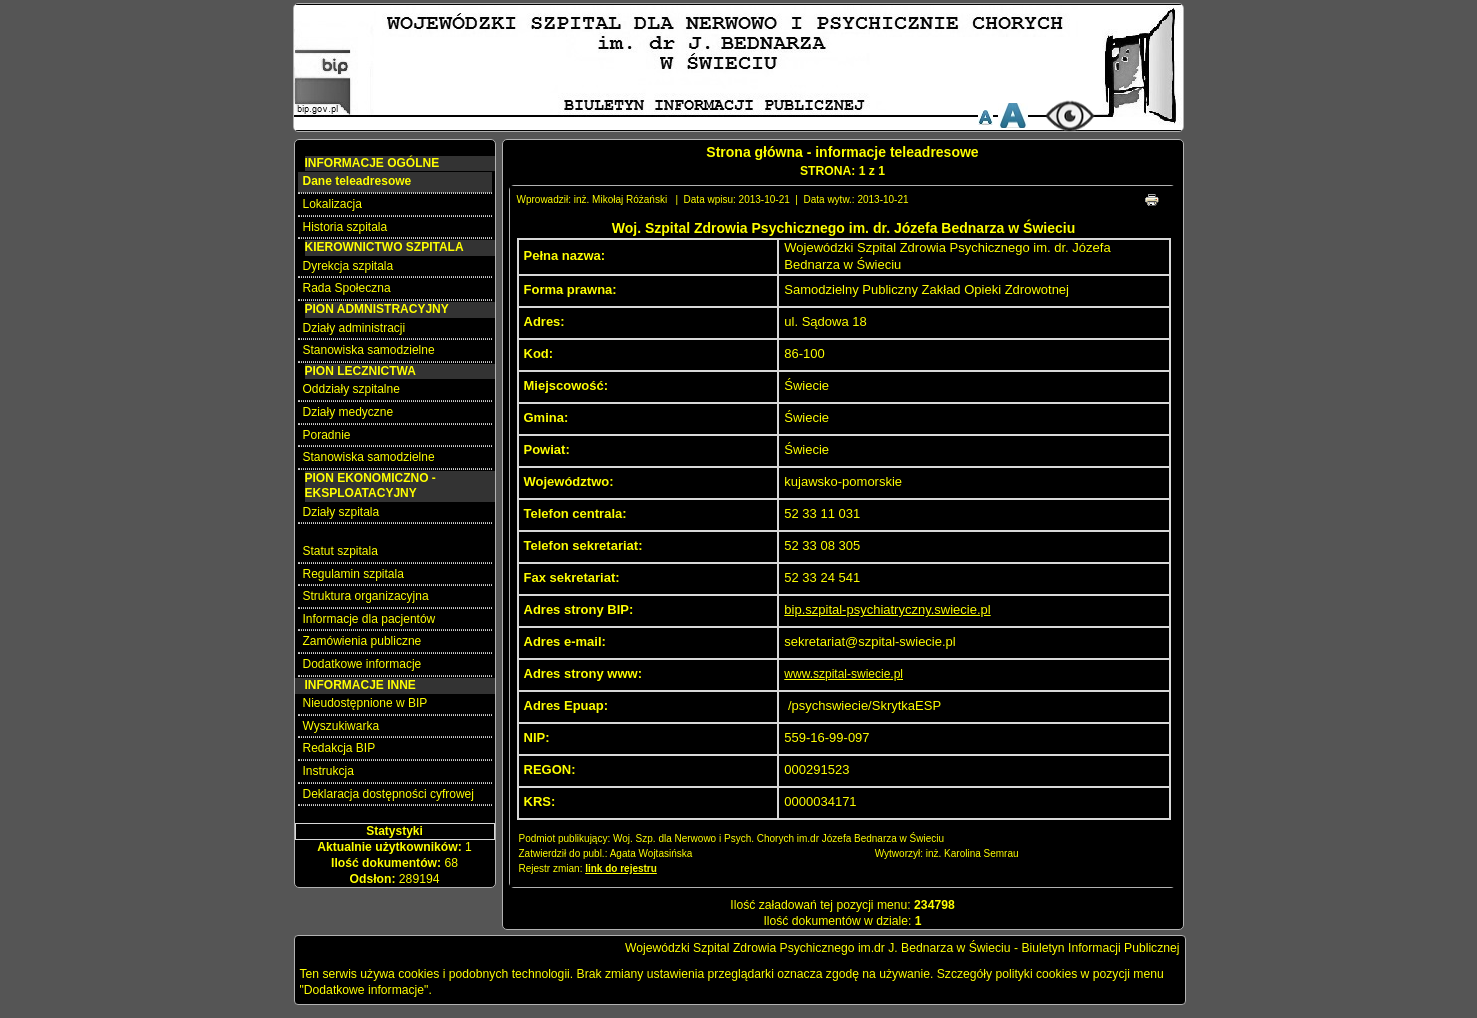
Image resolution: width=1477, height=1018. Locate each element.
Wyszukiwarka (341, 726)
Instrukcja (328, 771)
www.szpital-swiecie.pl (843, 674)
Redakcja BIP (339, 748)
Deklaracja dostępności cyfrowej (388, 794)
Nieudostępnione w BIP (365, 703)
